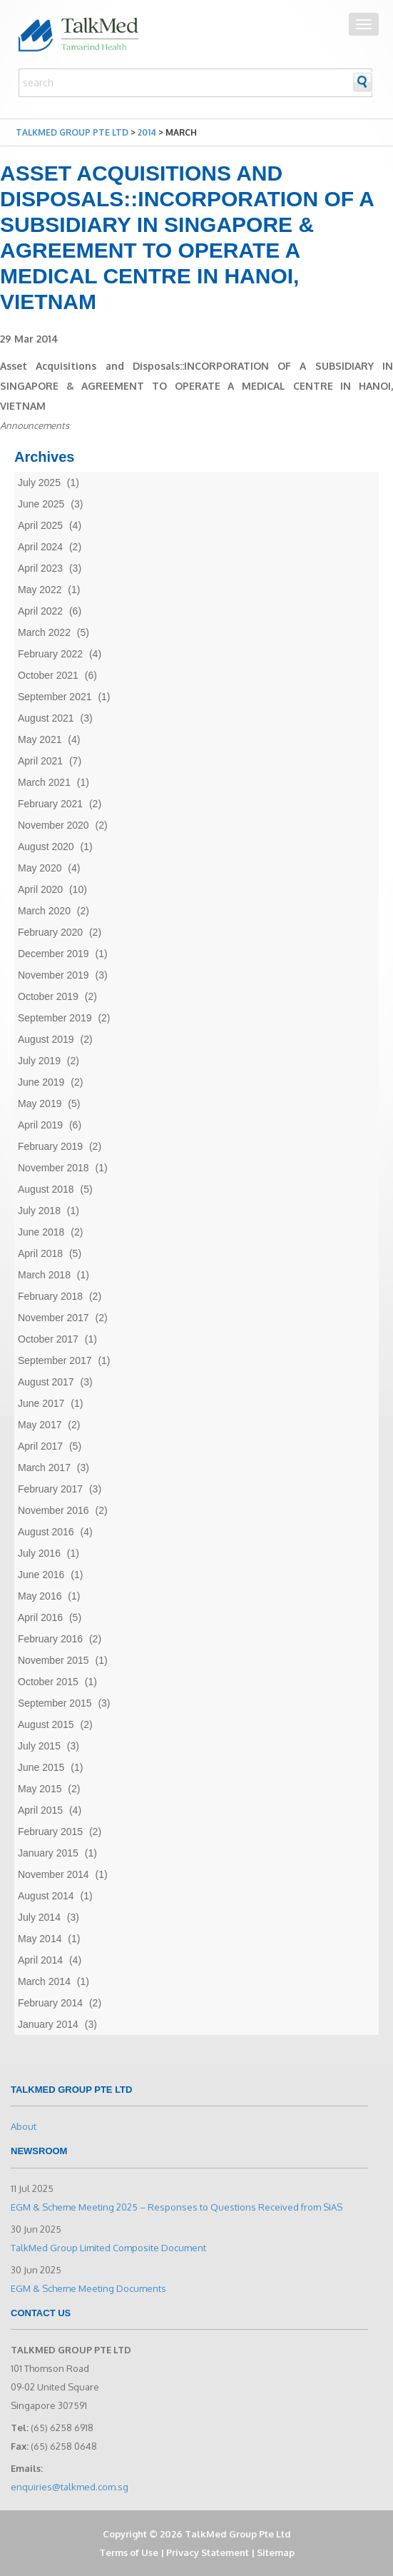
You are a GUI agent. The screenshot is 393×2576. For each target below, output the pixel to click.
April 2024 (40, 546)
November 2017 (53, 1317)
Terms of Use (128, 2552)
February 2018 (50, 1296)
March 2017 (44, 1467)
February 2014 (50, 2003)
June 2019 (41, 1082)
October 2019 (48, 996)
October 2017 (48, 1339)
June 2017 (41, 1403)
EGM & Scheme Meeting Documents (88, 2288)
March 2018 (44, 1275)
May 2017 (39, 1424)
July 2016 (39, 1553)
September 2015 (55, 1703)
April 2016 (40, 1617)
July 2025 (39, 482)
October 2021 (48, 675)
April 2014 (40, 1960)
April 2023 (40, 568)
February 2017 (50, 1489)
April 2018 (40, 1253)
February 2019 (50, 1146)
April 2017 (40, 1446)
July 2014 (39, 1917)
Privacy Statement (207, 2552)
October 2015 (48, 1681)
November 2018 (53, 1167)
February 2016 (50, 1639)
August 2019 (46, 1039)
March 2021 (44, 782)
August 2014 (46, 1895)
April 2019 (40, 1125)
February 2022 (50, 654)
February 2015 (50, 1831)
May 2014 (39, 1938)
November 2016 (53, 1510)
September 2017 (55, 1360)
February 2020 (50, 932)
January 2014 (48, 2024)
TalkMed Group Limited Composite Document (108, 2247)
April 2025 (40, 525)
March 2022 (44, 632)
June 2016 (41, 1574)
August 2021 (46, 718)
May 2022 (39, 589)
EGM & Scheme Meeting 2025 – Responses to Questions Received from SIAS (176, 2207)
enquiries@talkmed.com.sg (69, 2486)
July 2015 (39, 1746)
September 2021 (55, 696)
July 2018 (39, 1210)
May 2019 (39, 1103)
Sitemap (276, 2552)
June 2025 (41, 504)
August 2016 (46, 1531)
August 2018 (46, 1189)
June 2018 (41, 1232)
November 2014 (53, 1874)
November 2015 (53, 1660)
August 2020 (46, 846)
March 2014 (44, 1981)
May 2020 (39, 868)
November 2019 (53, 975)
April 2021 (40, 761)
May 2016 (39, 1596)
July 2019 (39, 1060)
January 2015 (48, 1853)
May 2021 (39, 739)
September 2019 (55, 1018)
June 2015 (41, 1767)
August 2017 (46, 1382)
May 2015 (39, 1788)
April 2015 (40, 1810)
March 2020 (44, 910)
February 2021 (50, 803)
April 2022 (40, 611)
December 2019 (53, 953)
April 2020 (40, 889)
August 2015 (46, 1724)
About (23, 2126)
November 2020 (53, 825)
